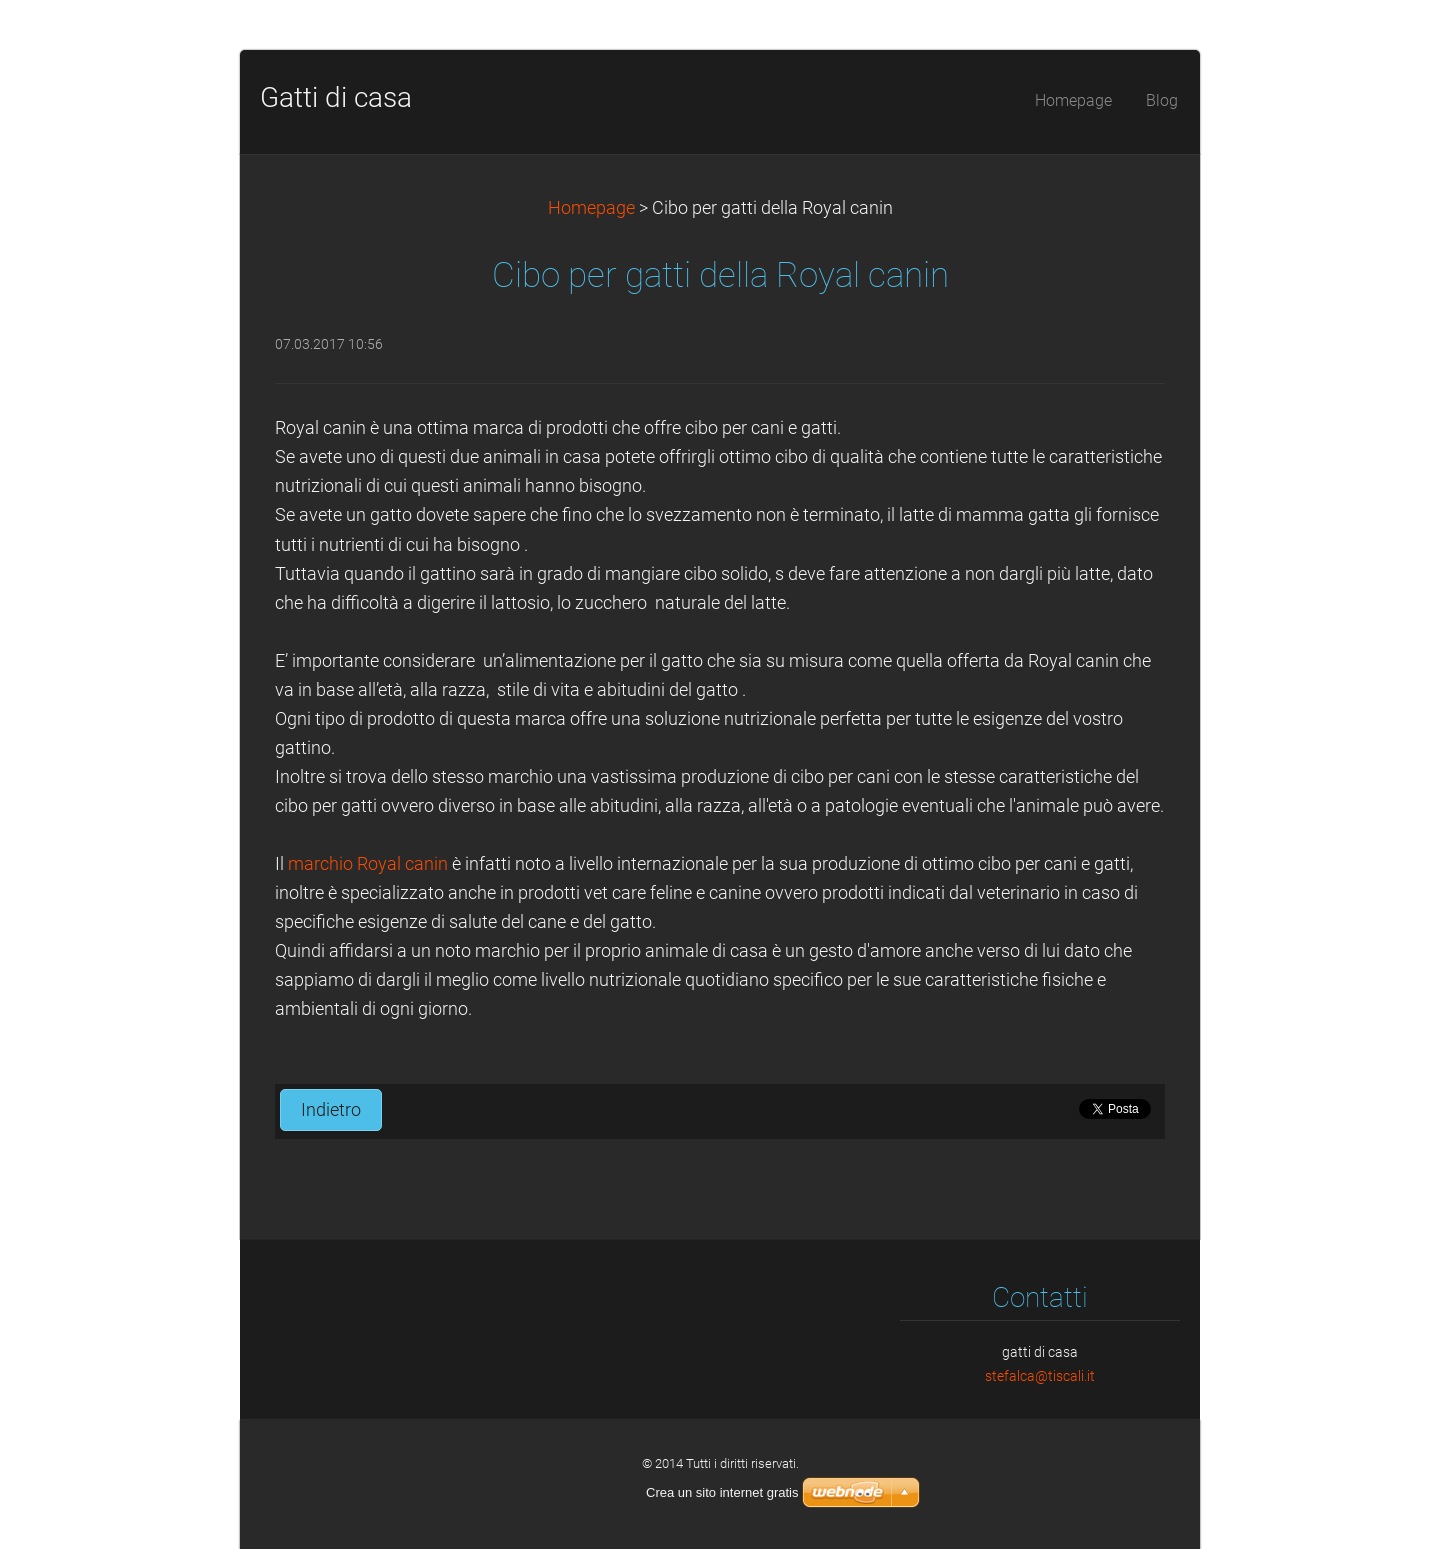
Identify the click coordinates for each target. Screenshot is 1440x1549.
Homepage (591, 208)
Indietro (331, 1110)
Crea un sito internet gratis (722, 1492)
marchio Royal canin (370, 864)
